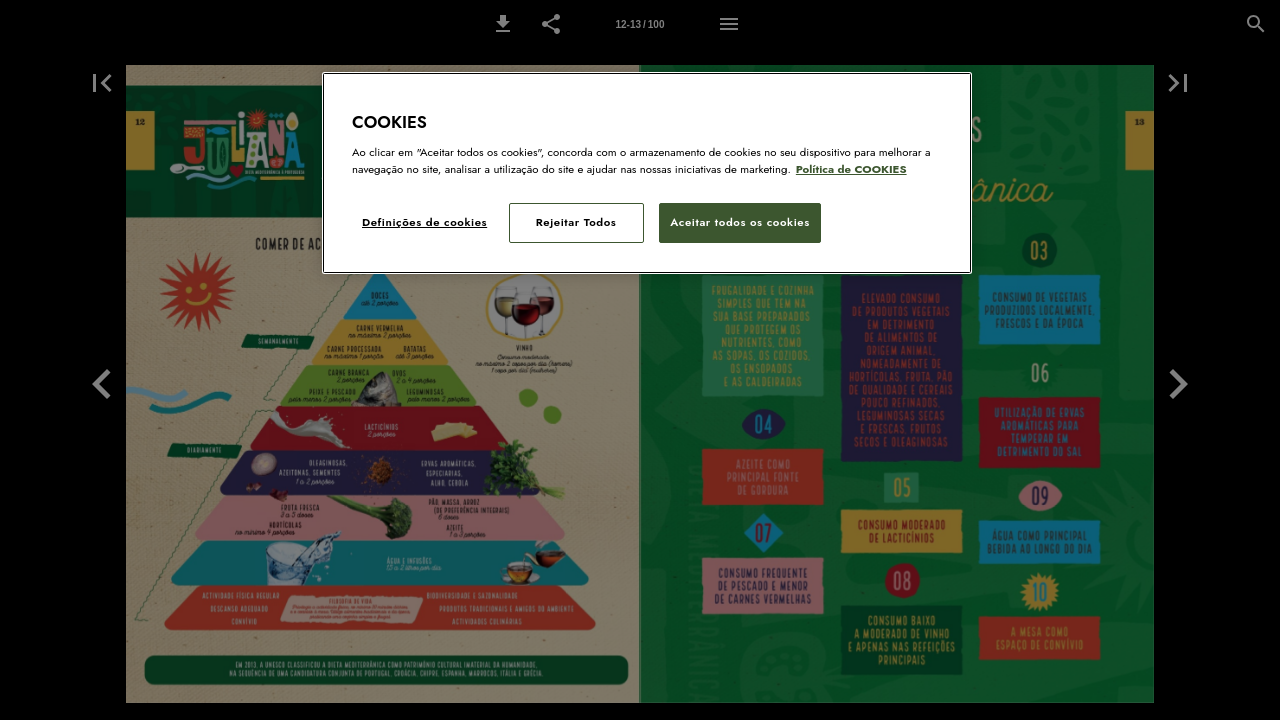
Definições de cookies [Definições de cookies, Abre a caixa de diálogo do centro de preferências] (424, 222)
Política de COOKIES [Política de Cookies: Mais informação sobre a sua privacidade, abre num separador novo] (851, 169)
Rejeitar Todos (576, 222)
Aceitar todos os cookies (740, 222)
